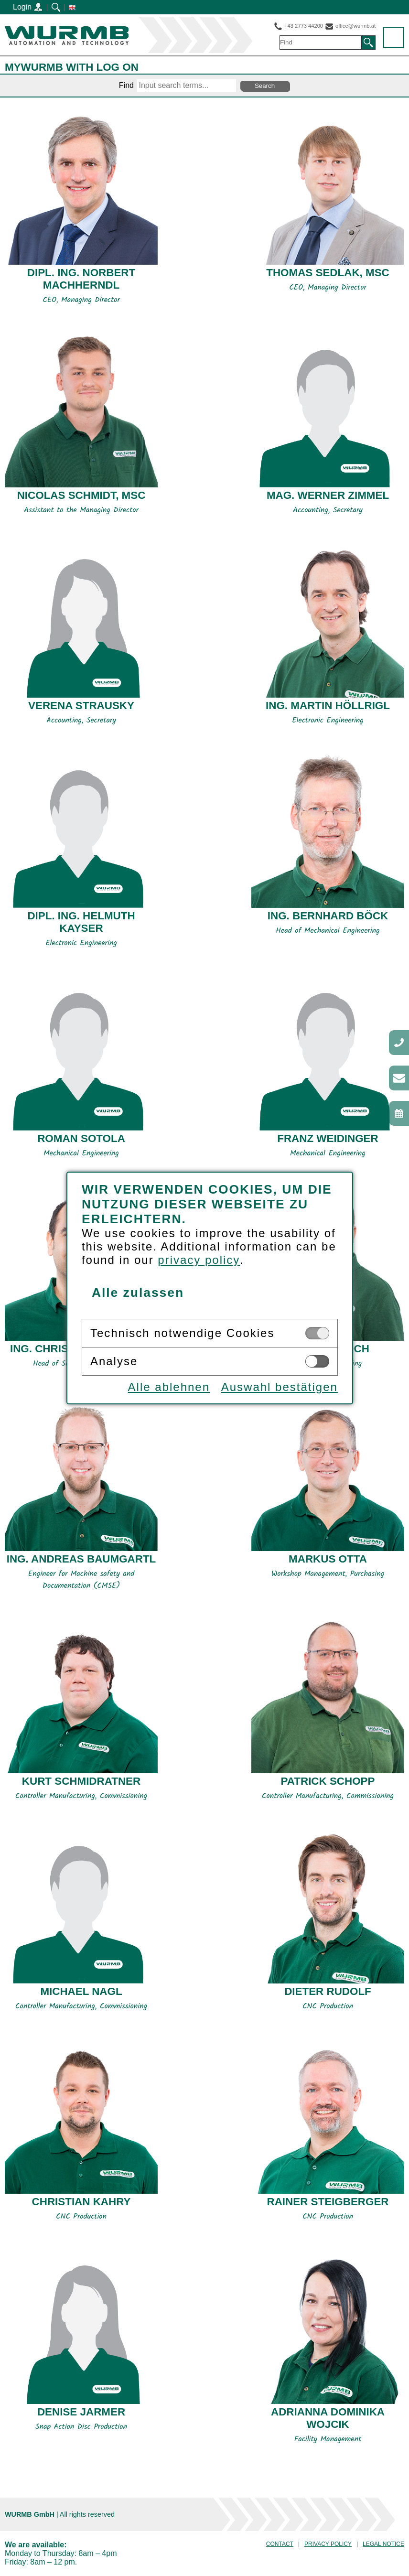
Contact (279, 2544)
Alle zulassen (132, 1292)
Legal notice (383, 2544)
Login (28, 7)
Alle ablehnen (163, 1386)
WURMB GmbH (67, 35)
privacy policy (193, 1259)
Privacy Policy (328, 2544)
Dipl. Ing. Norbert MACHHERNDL (81, 279)
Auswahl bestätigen (274, 1386)
